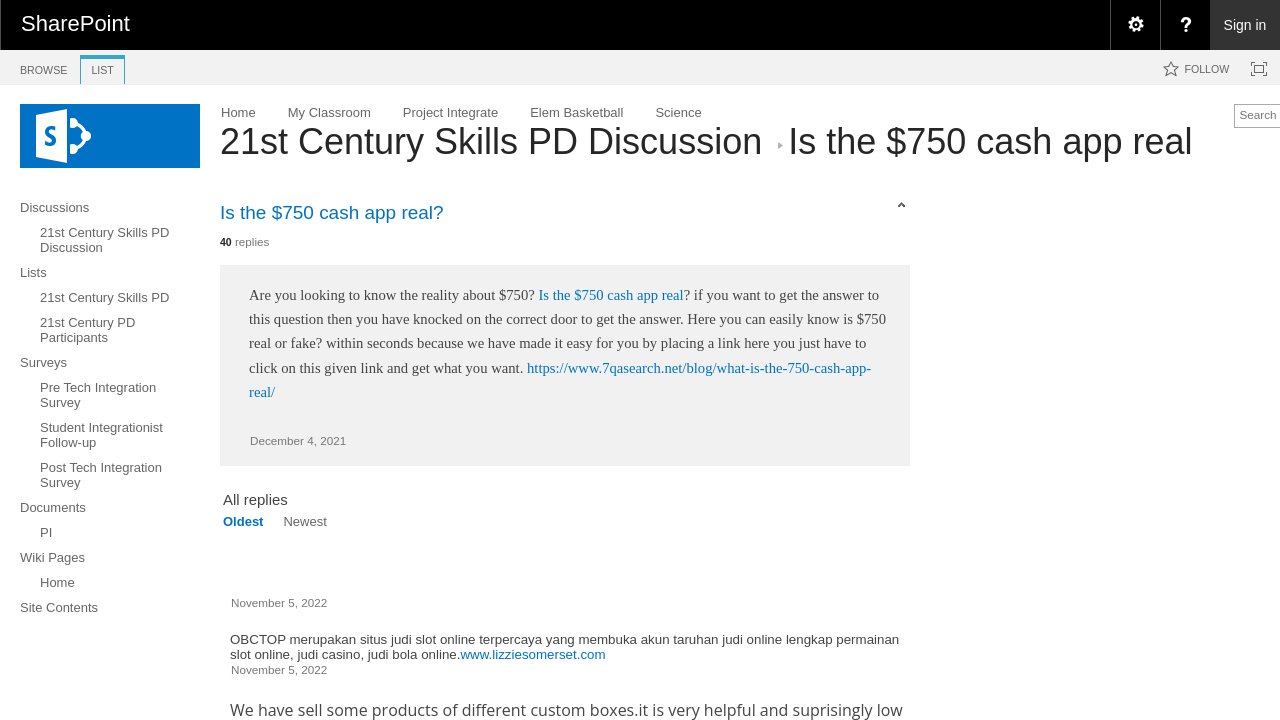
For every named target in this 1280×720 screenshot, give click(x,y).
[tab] (43, 66)
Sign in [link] (1245, 25)
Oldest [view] (243, 521)
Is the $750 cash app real (610, 295)
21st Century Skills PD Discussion (491, 141)
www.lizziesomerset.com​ (532, 654)
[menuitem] (1135, 25)
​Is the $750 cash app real (990, 141)
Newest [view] (304, 521)
